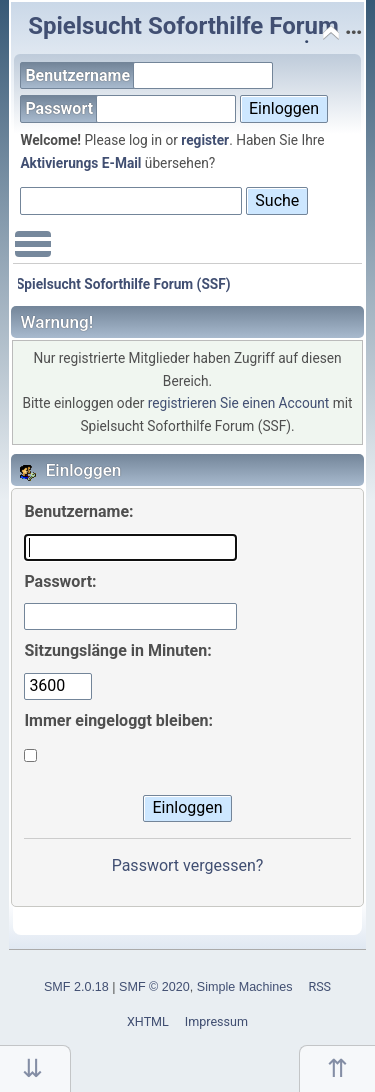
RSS (319, 986)
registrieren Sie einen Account (239, 403)
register (205, 140)
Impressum (216, 1021)
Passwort (130, 108)
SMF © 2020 (154, 987)
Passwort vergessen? (188, 865)
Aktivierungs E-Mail (80, 163)
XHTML (148, 1021)
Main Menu (33, 254)
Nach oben (337, 1068)
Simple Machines (245, 987)
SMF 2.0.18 (76, 987)
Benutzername (149, 75)
